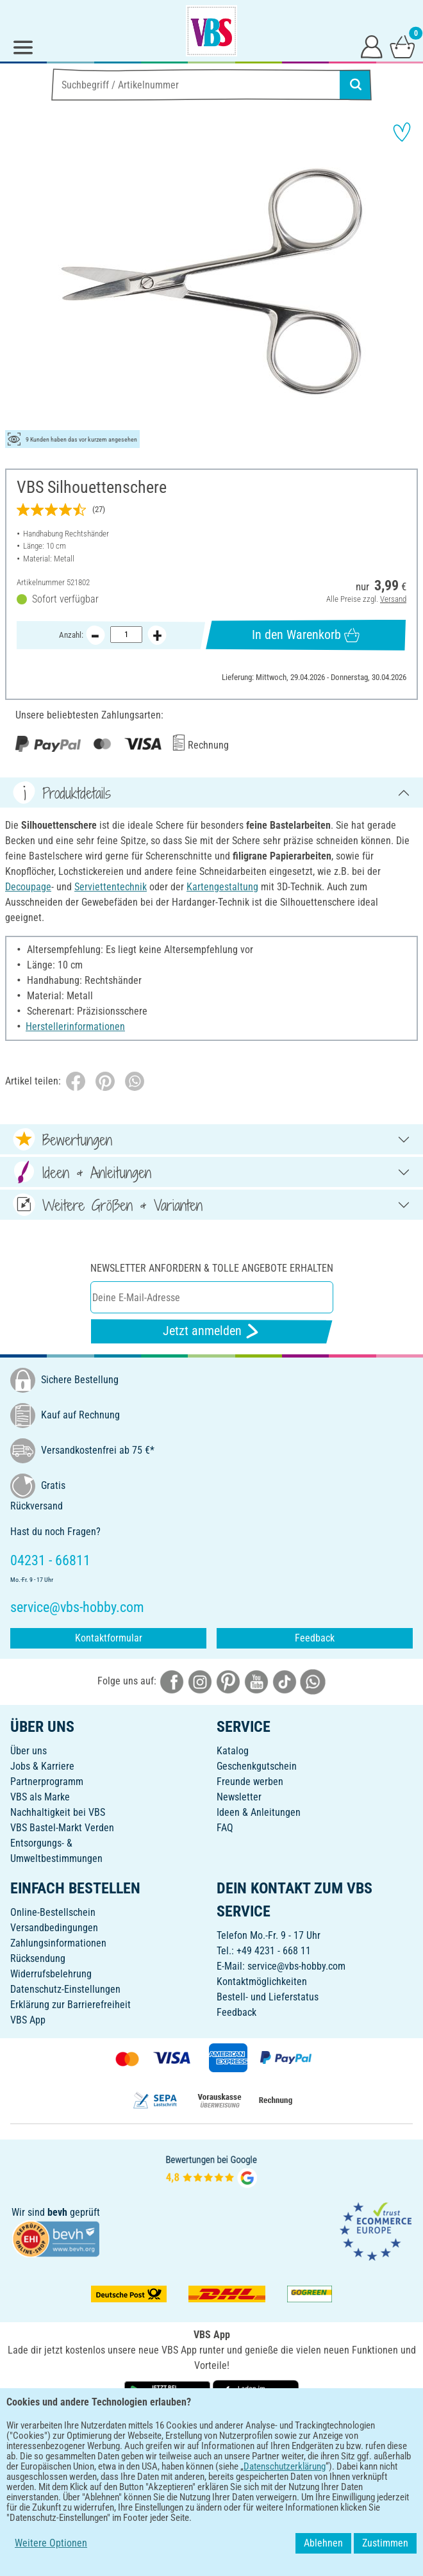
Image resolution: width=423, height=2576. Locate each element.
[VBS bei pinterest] (228, 1681)
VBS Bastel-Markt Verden (62, 1828)
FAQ (225, 1828)
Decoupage (28, 887)
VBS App (28, 2020)
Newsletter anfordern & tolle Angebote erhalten (211, 1268)
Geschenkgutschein (257, 1766)
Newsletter (239, 1797)
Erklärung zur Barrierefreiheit (70, 2004)
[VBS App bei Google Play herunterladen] (168, 2394)
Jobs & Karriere (42, 1766)
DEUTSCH (211, 2435)
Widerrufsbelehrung (51, 1974)
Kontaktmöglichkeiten (262, 1981)
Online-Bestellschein (52, 1912)
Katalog (233, 1751)
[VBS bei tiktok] (284, 1681)
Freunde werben (250, 1781)
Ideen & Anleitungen (259, 1812)
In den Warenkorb (306, 635)
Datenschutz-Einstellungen (65, 1989)
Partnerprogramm (46, 1781)
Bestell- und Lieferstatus (268, 1997)
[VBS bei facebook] (172, 1681)
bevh (57, 2212)
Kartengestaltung (222, 887)
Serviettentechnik (110, 887)
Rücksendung (37, 1958)
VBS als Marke (40, 1797)
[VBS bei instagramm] (200, 1681)
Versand (393, 599)
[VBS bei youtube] (256, 1681)
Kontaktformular (108, 1638)
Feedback (315, 1638)
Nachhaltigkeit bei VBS (57, 1812)
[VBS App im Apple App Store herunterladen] (256, 2394)
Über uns (28, 1751)
